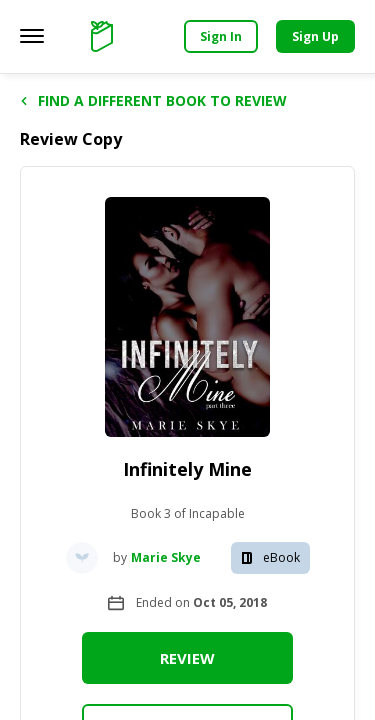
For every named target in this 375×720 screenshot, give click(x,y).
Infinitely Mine (187, 469)
